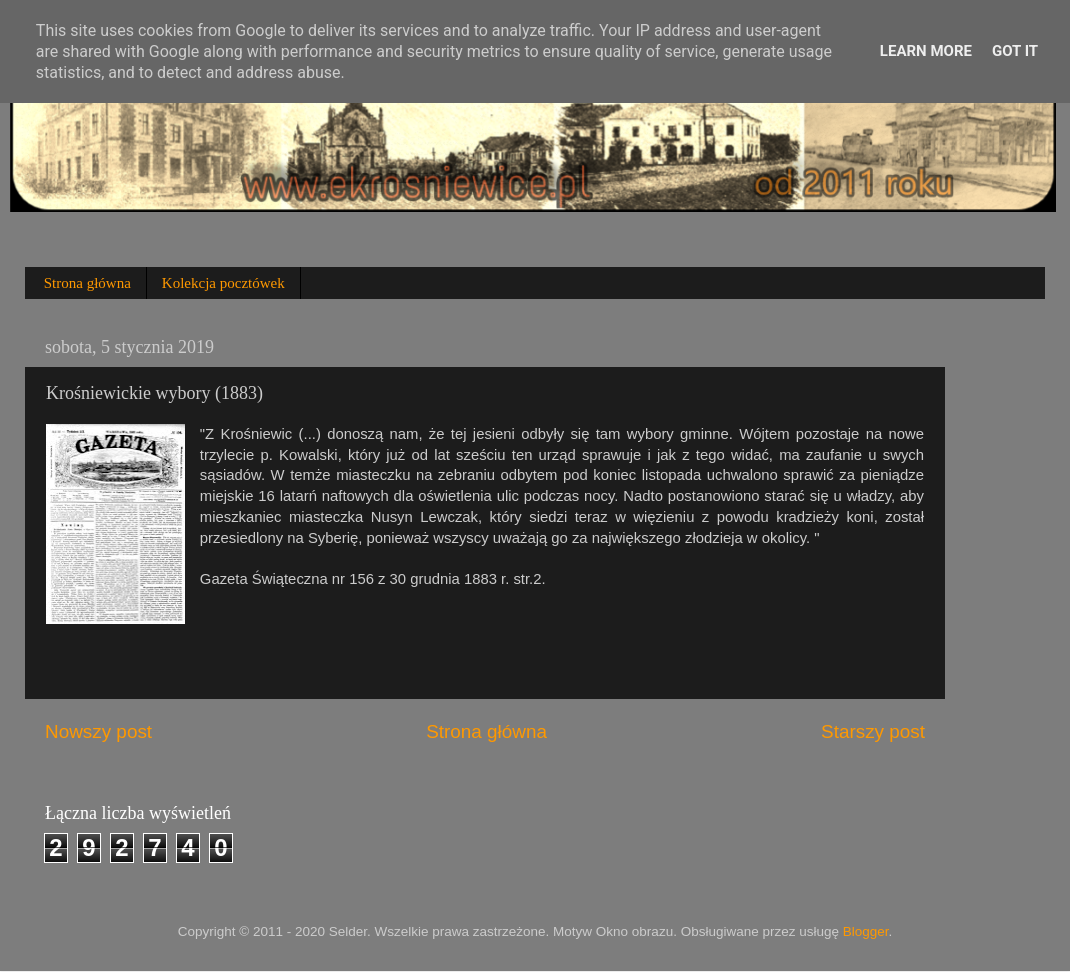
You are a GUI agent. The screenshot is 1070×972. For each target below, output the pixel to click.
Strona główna (87, 283)
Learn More (926, 51)
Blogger (866, 931)
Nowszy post (98, 731)
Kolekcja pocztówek (223, 283)
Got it (1015, 51)
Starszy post (873, 731)
